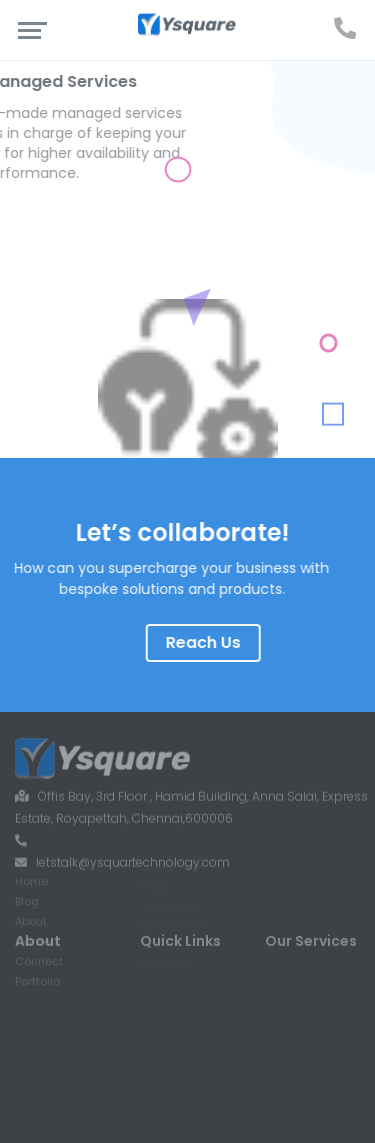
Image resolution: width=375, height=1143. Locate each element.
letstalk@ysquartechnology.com (133, 837)
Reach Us (227, 642)
